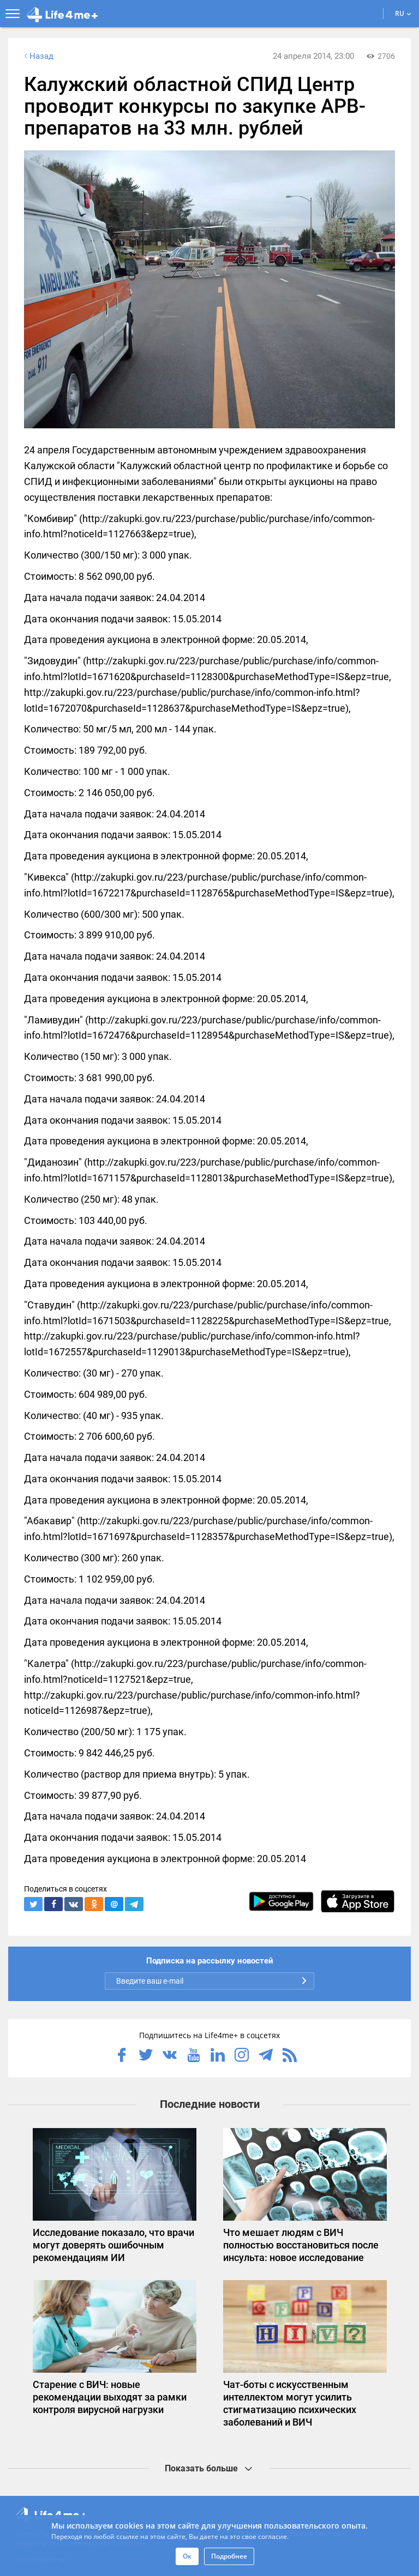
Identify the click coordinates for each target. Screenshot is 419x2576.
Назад (37, 56)
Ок (187, 2556)
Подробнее (229, 2556)
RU (403, 13)
